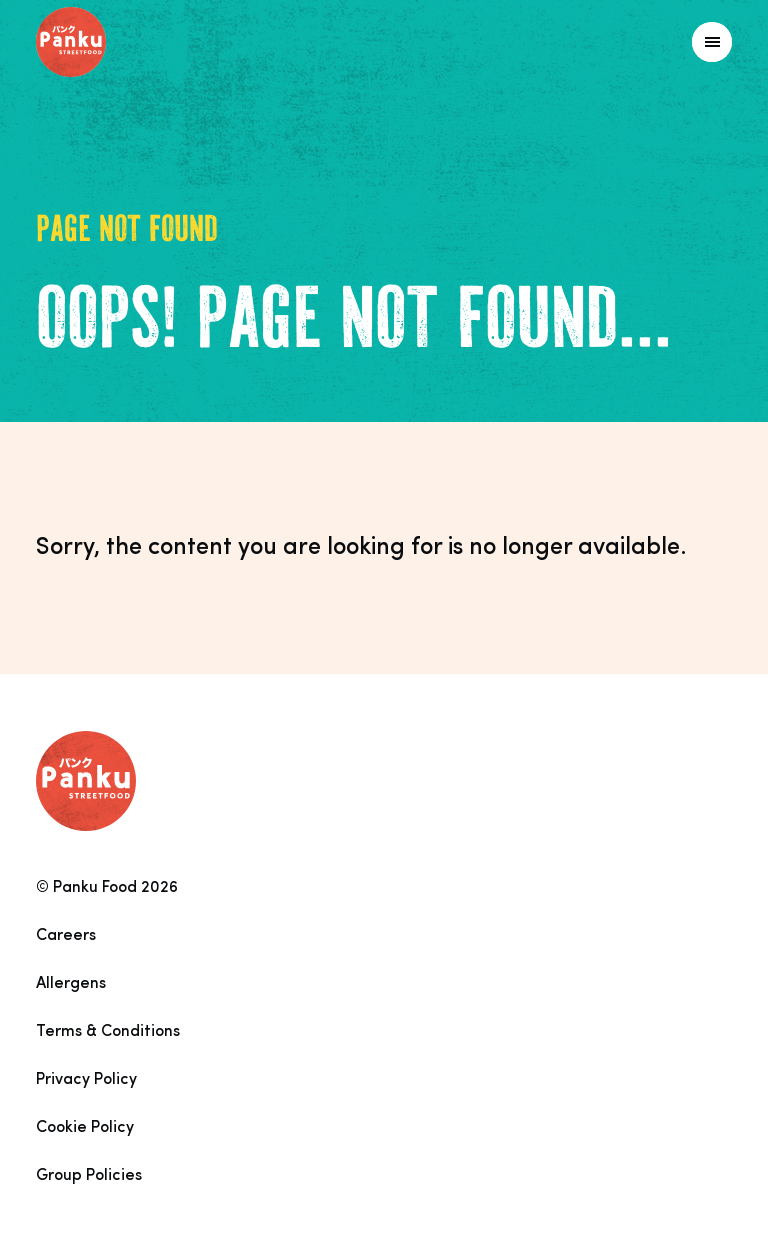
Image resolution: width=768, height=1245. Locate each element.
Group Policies (89, 1176)
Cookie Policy (85, 1128)
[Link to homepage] (115, 42)
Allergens (71, 984)
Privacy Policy (86, 1080)
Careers (66, 936)
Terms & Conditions (108, 1032)
